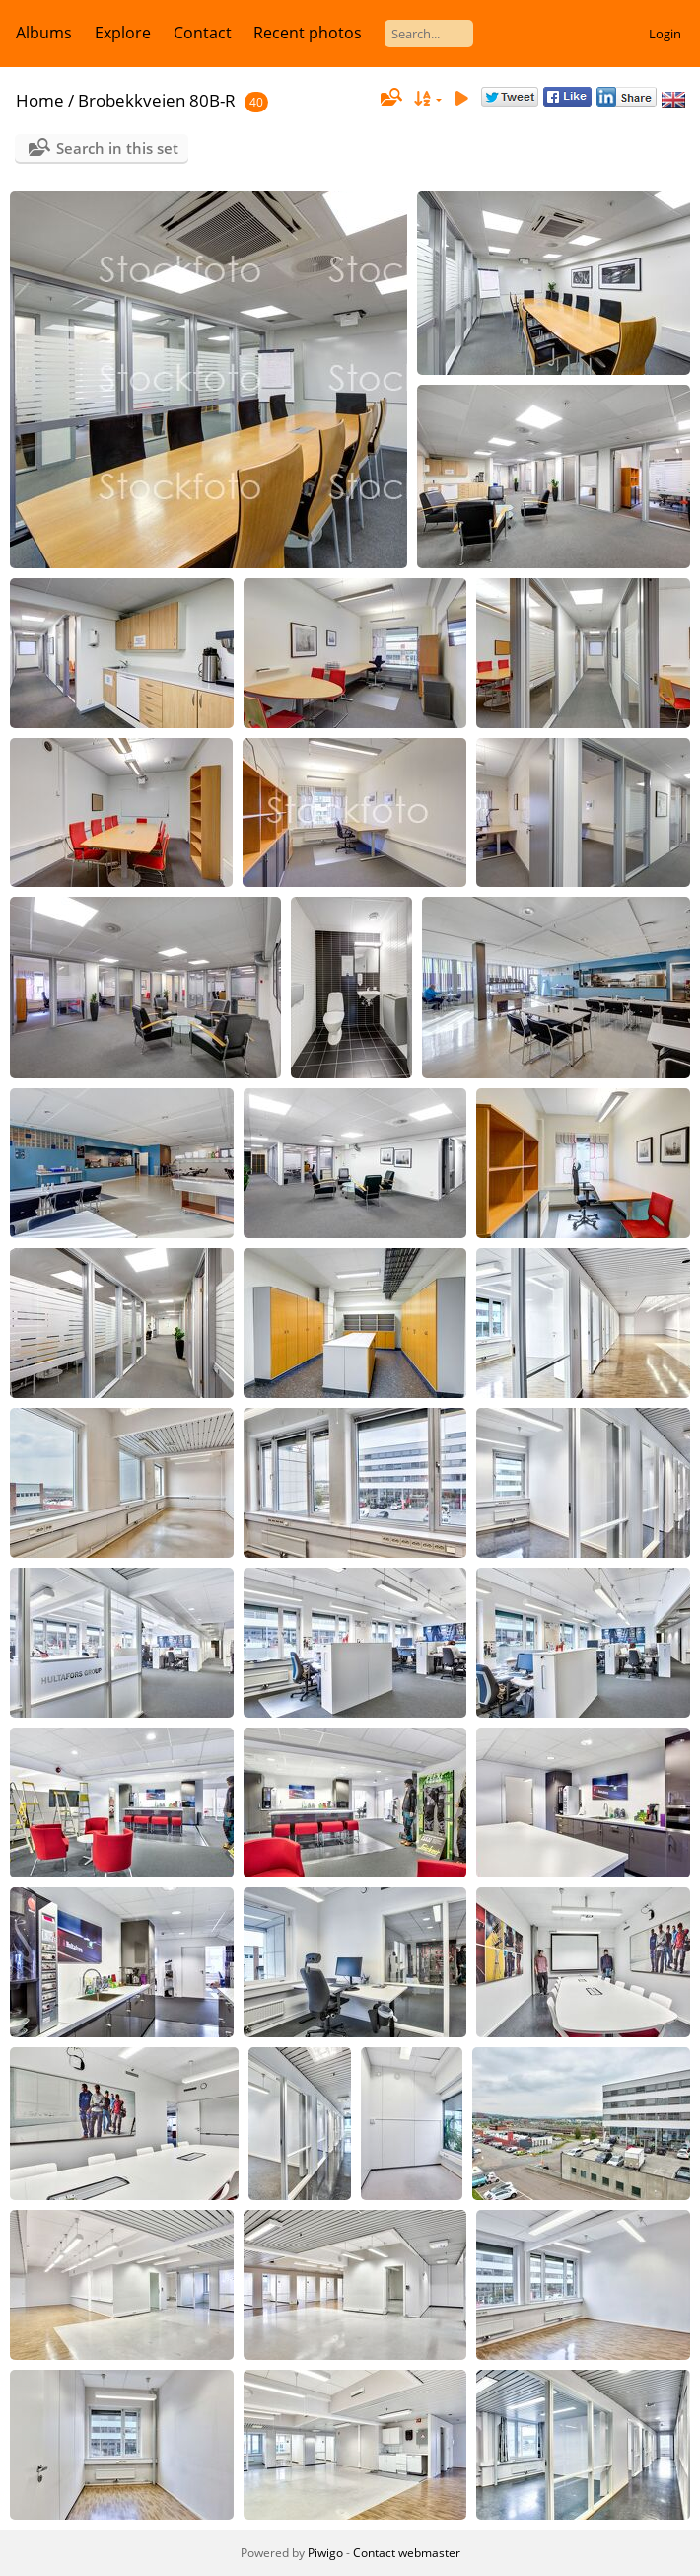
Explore (123, 32)
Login (665, 33)
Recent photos (307, 32)
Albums (44, 32)
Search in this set (117, 148)
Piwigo (325, 2552)
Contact (203, 32)
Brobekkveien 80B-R (157, 100)
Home (40, 100)
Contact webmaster (406, 2552)
